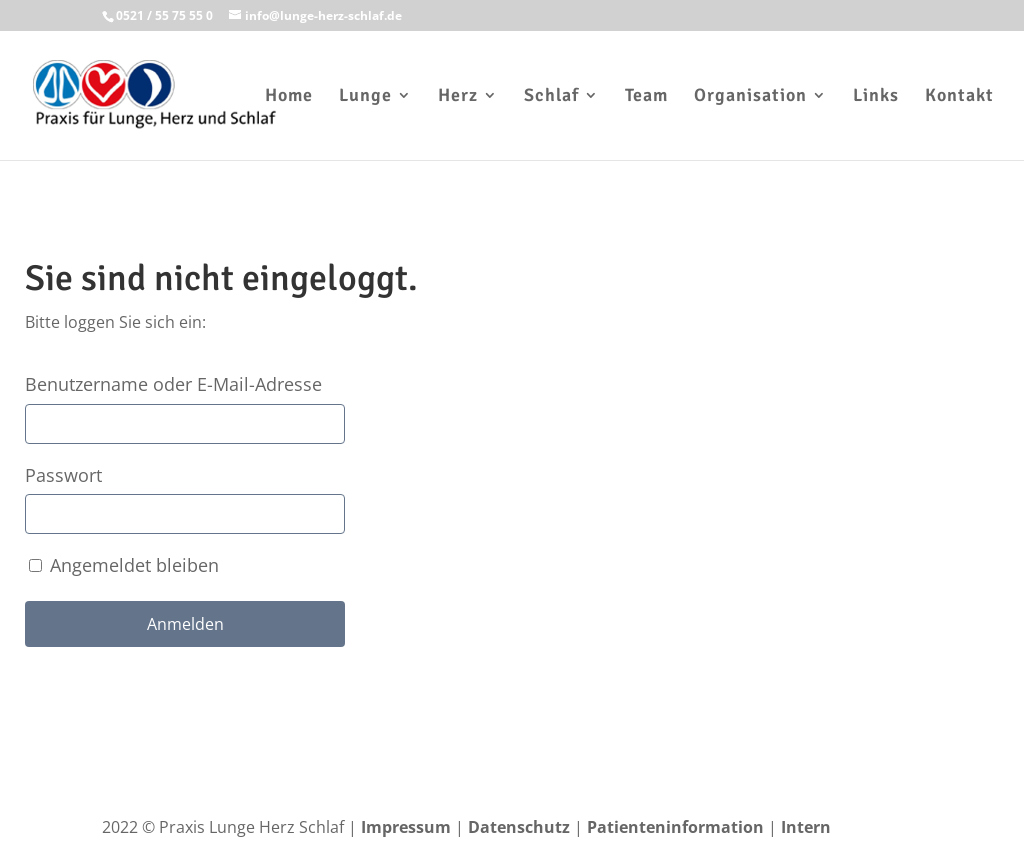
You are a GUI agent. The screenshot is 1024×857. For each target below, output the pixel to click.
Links (876, 97)
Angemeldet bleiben (124, 565)
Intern (806, 827)
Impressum (406, 827)
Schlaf (551, 97)
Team (646, 97)
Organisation (750, 97)
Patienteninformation (675, 827)
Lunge (365, 97)
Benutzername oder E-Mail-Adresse (173, 384)
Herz (458, 97)
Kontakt (959, 97)
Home (289, 97)
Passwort (63, 475)
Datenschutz (519, 827)
